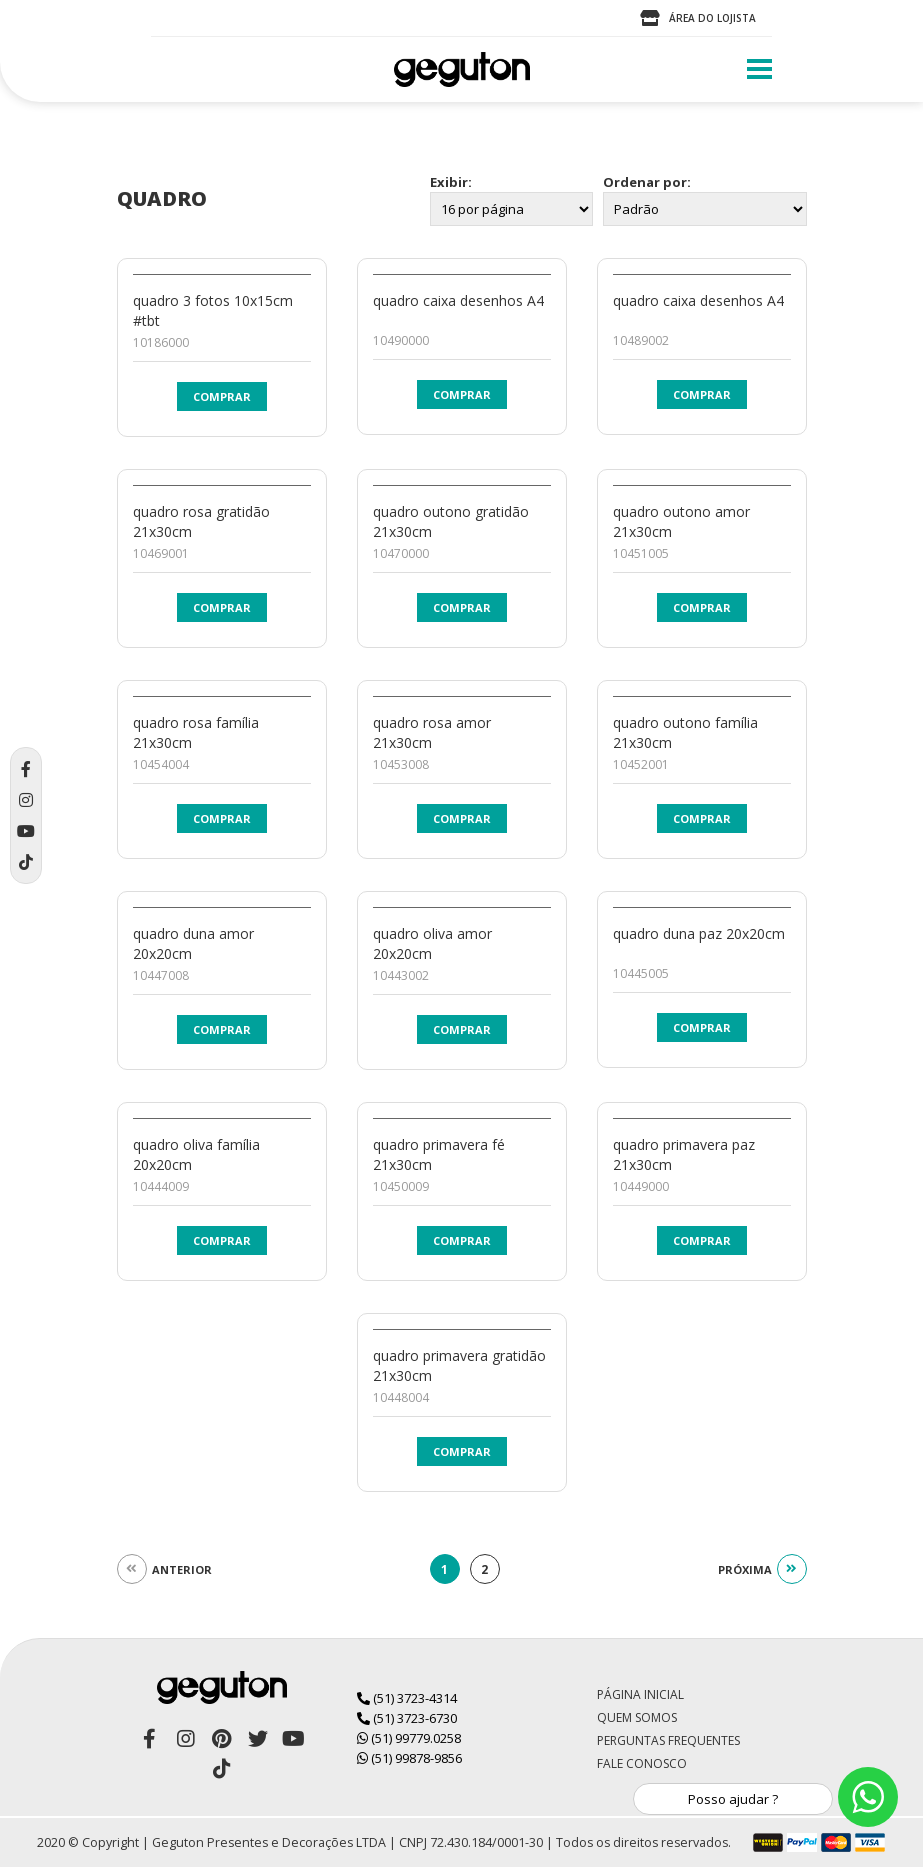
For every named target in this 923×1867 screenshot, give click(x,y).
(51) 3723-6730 (407, 1718)
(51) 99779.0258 (409, 1738)
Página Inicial (640, 1694)
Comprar (222, 396)
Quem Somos (637, 1717)
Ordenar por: (647, 182)
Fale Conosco (642, 1763)
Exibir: (451, 182)
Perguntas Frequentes (668, 1740)
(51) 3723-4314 (407, 1698)
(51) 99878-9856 (409, 1758)
